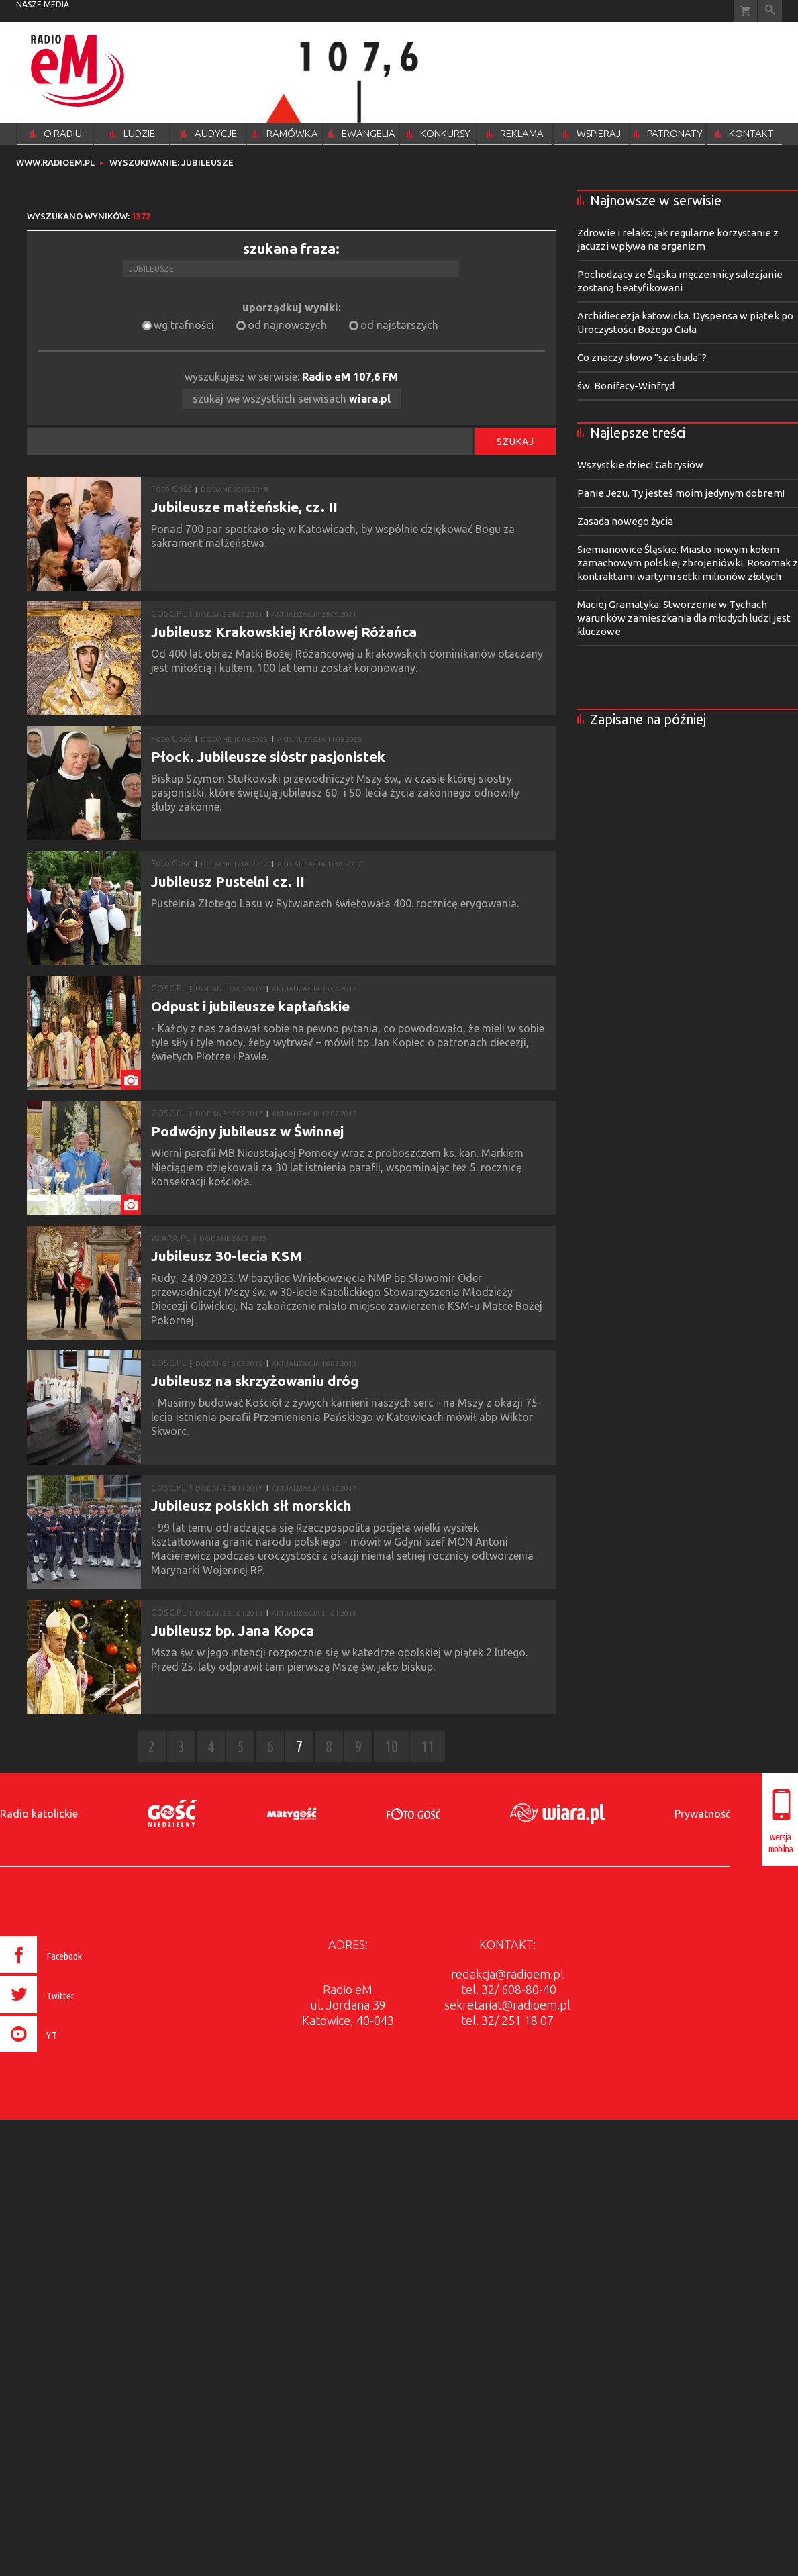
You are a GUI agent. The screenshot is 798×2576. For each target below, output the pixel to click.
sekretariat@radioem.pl (507, 2005)
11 (427, 1747)
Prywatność (702, 1813)
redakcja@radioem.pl (507, 1974)
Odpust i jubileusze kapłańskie (250, 1006)
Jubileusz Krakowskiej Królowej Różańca (284, 632)
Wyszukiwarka (770, 11)
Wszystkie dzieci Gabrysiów (640, 464)
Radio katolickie (39, 1813)
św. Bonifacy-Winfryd (626, 385)
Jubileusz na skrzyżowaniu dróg (254, 1381)
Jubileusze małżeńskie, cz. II (244, 507)
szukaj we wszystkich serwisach (292, 399)
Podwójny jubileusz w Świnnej (247, 1131)
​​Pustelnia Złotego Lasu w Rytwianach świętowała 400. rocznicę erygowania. (337, 903)
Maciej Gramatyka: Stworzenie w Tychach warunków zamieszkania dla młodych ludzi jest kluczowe (684, 618)
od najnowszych (287, 325)
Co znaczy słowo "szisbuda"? (642, 357)
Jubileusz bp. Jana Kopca (232, 1630)
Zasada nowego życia (625, 521)
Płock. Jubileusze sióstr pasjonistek (268, 756)
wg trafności (184, 325)
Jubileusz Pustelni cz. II (228, 881)
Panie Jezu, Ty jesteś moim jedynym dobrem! (681, 493)
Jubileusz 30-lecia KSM (227, 1256)
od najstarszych (399, 325)
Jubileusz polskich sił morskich (251, 1505)
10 (391, 1747)
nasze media (42, 4)
